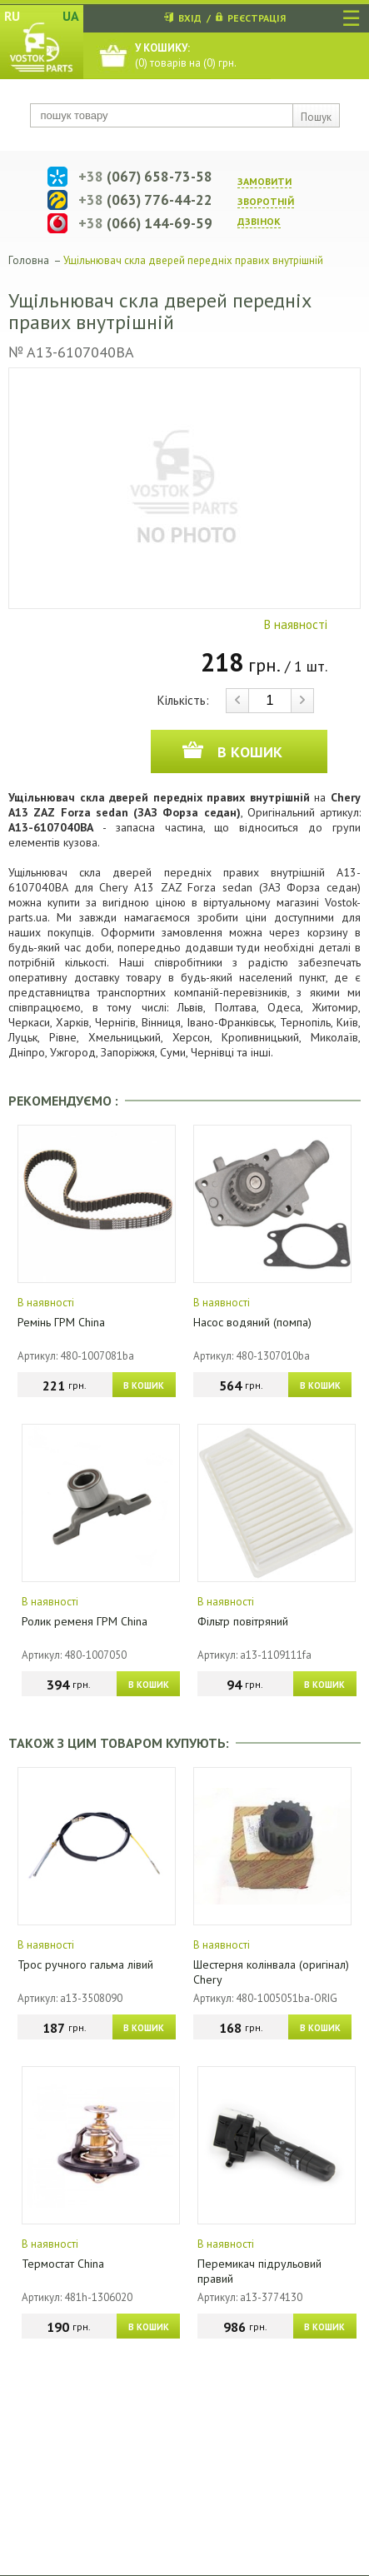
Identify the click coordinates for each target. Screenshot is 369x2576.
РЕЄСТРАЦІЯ (256, 18)
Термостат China (63, 2263)
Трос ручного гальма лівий (85, 1964)
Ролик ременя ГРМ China (84, 1621)
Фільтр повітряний (242, 1621)
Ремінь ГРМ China (61, 1322)
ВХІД (190, 18)
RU (12, 15)
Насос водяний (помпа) (252, 1322)
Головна (28, 260)
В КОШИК (143, 1385)
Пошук (316, 117)
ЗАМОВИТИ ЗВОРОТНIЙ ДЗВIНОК (265, 201)
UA (70, 15)
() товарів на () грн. (186, 55)
